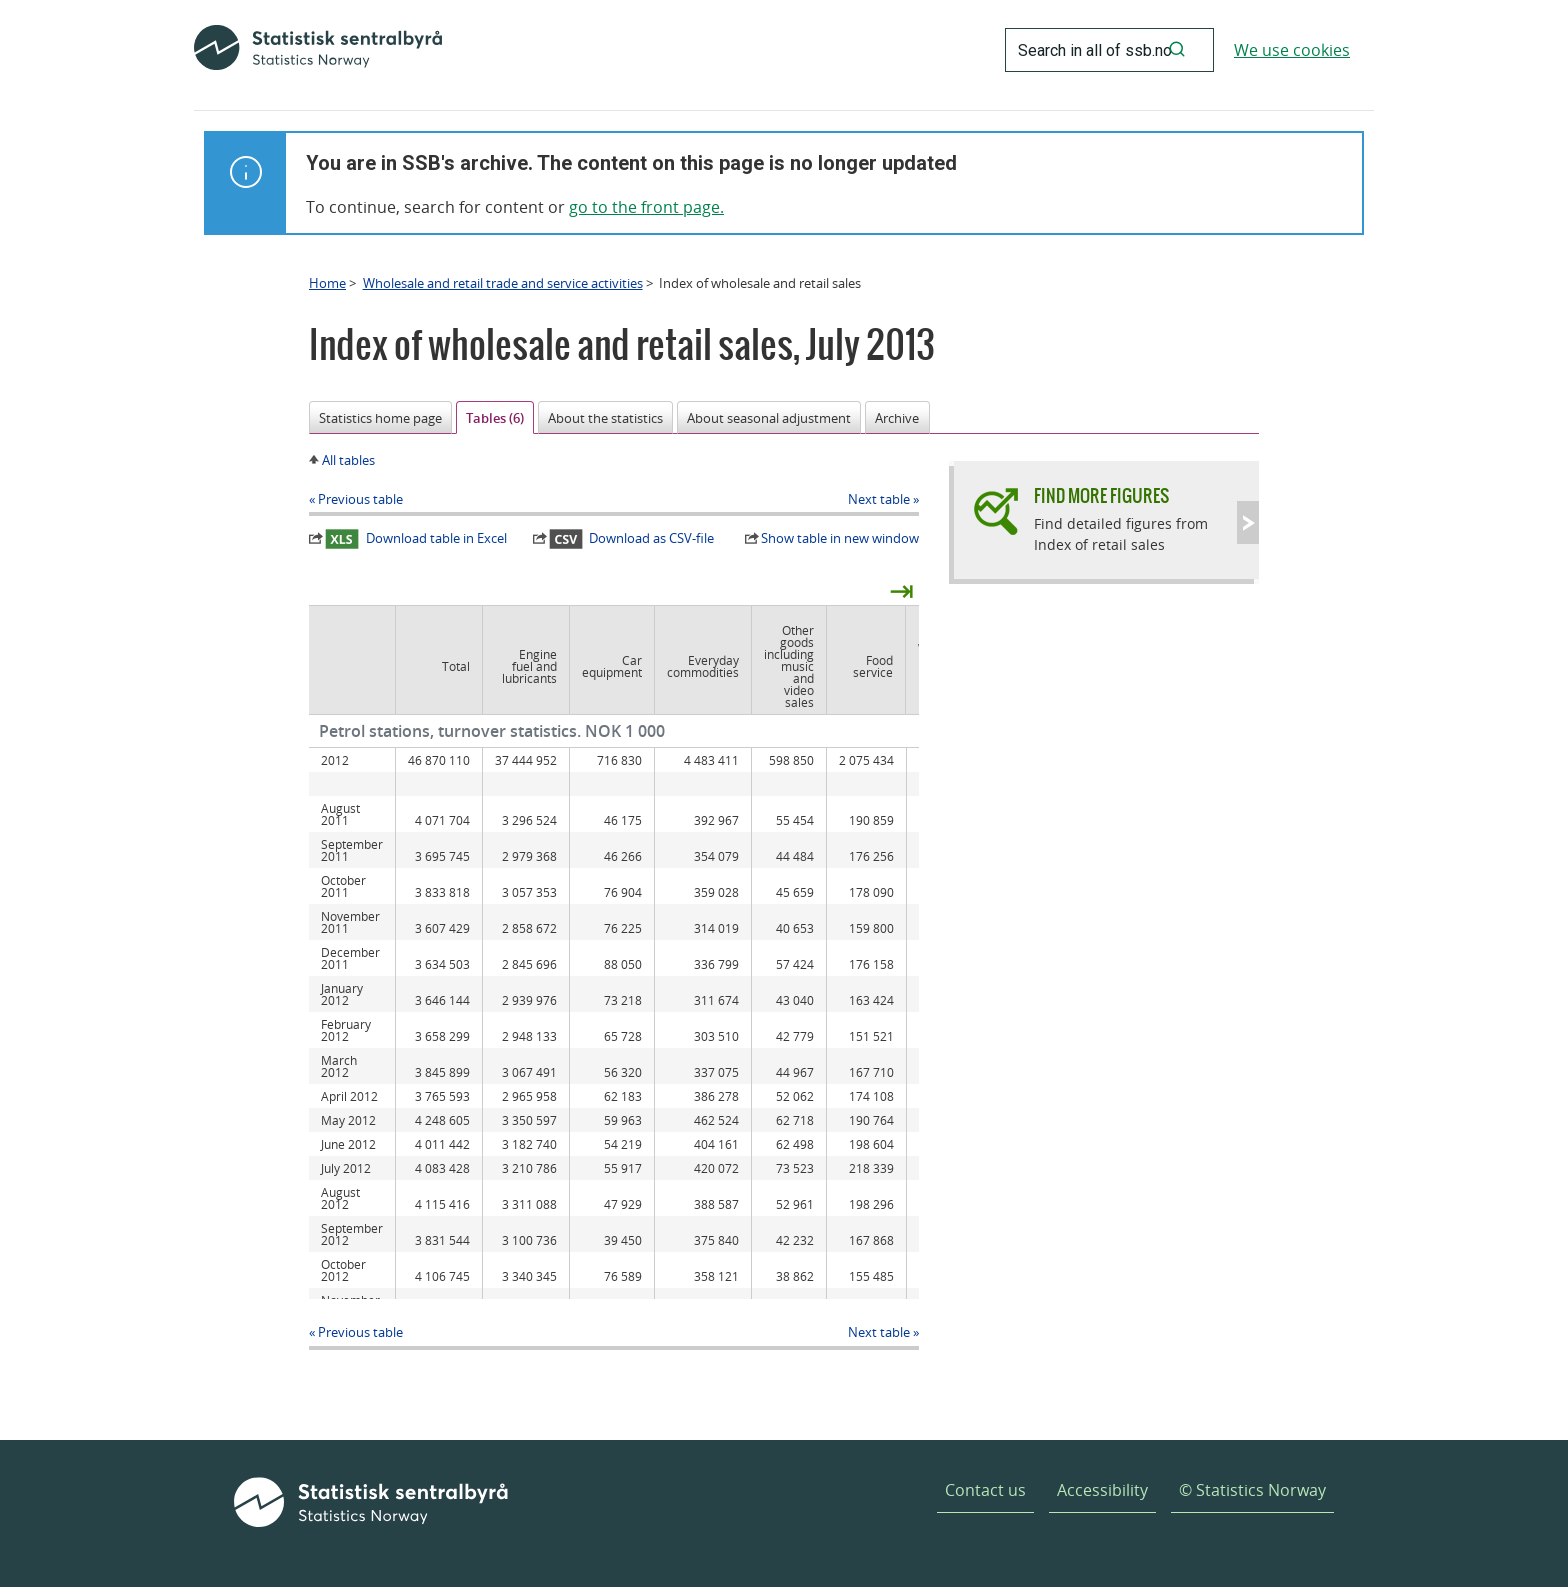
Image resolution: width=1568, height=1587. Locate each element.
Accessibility (1102, 1490)
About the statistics (605, 418)
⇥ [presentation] (901, 590)
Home (327, 283)
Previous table (360, 499)
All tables (348, 460)
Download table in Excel (416, 539)
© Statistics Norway (1252, 1490)
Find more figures (1101, 495)
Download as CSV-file (632, 539)
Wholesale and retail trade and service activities (503, 283)
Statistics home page (380, 418)
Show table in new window (840, 538)
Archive (897, 418)
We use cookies (1292, 50)
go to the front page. (646, 207)
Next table (879, 499)
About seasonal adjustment (769, 418)
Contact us (985, 1490)
